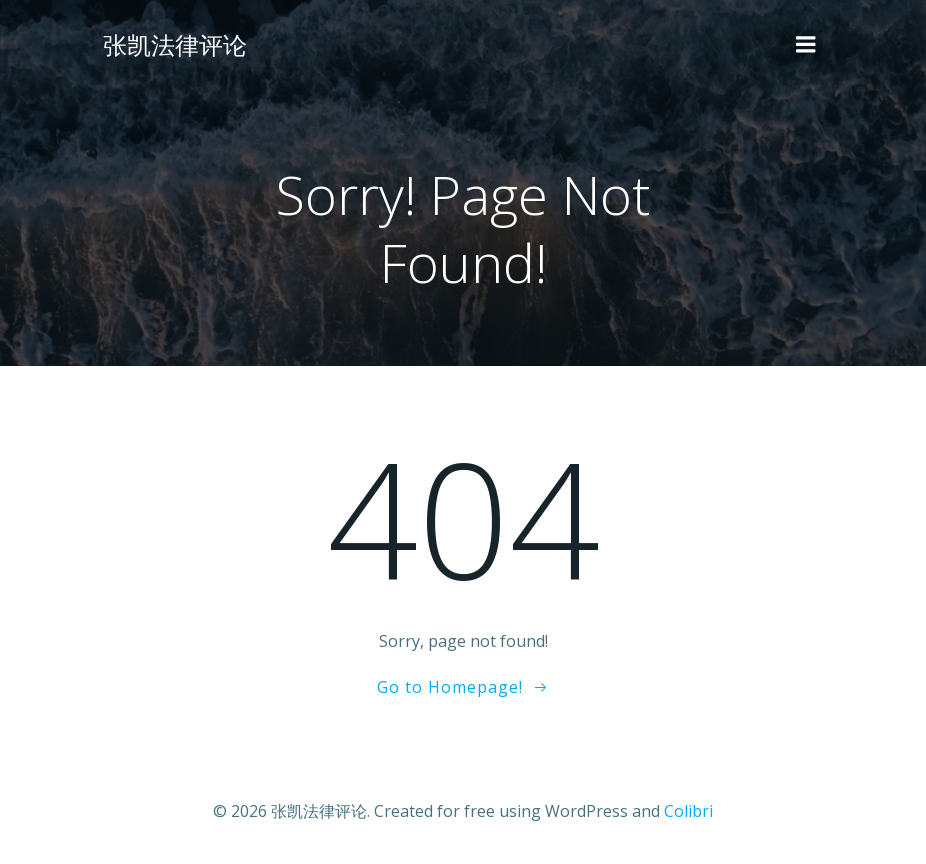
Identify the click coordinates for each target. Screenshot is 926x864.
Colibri (688, 811)
